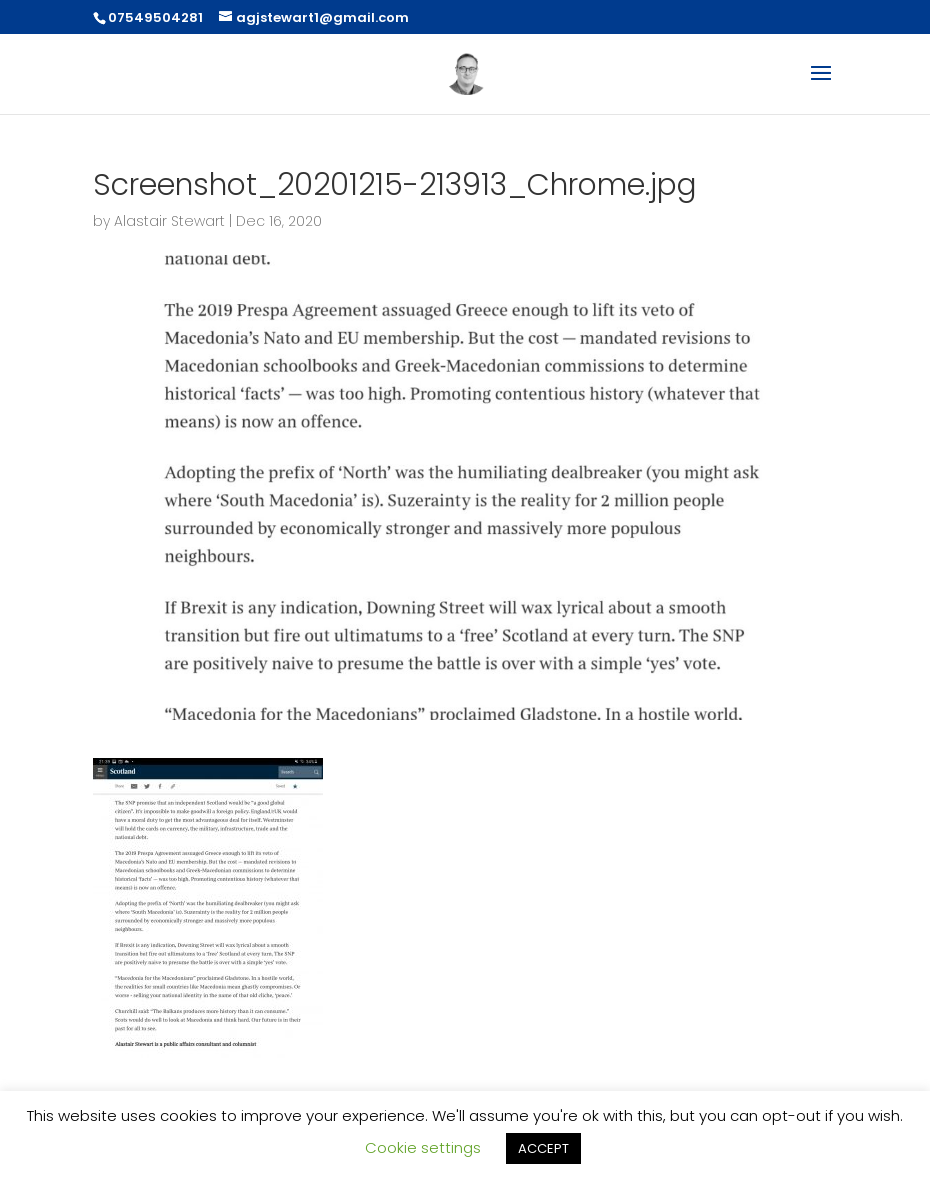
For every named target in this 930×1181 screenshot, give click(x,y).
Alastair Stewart (169, 221)
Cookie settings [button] (423, 1147)
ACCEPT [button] (543, 1148)
